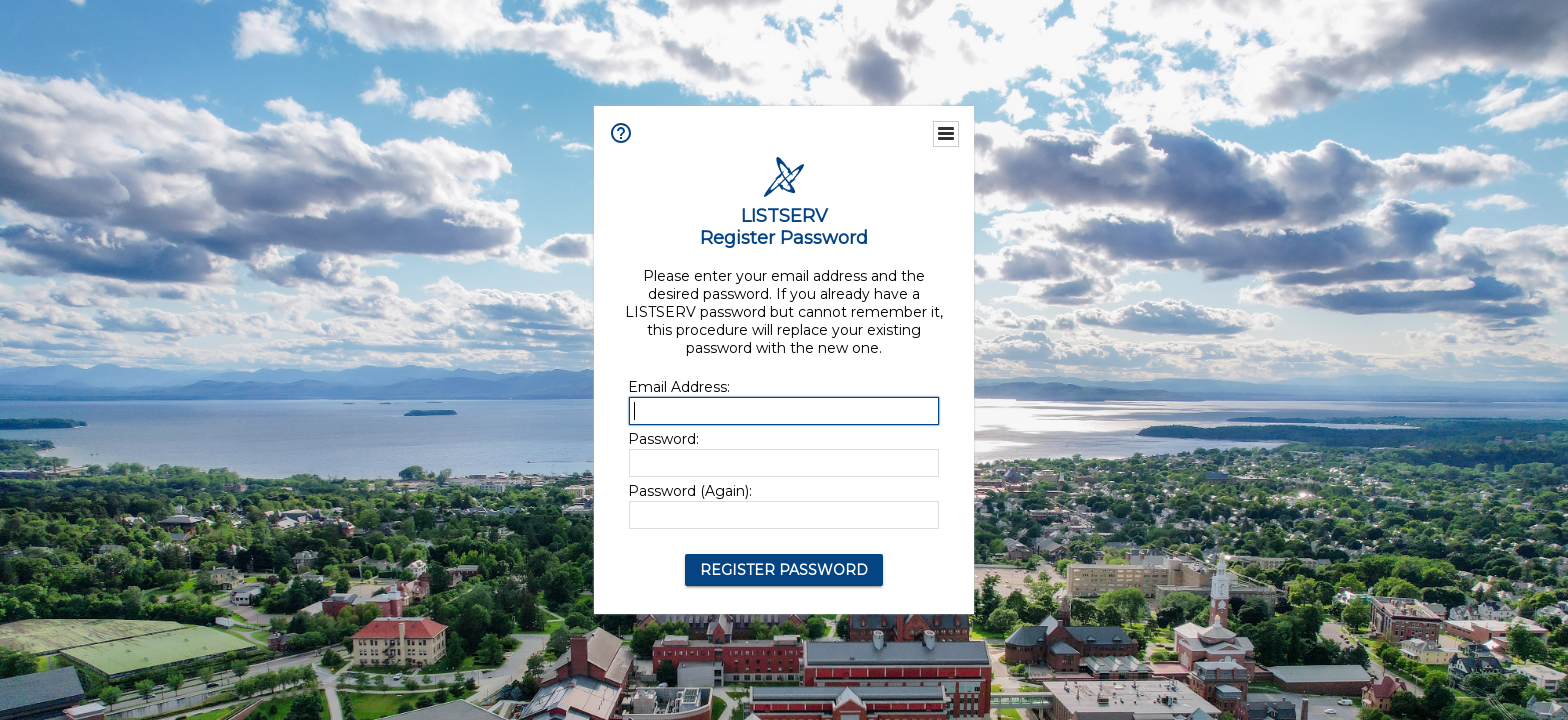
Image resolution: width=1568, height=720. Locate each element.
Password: (663, 439)
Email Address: (679, 387)
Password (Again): (690, 491)
